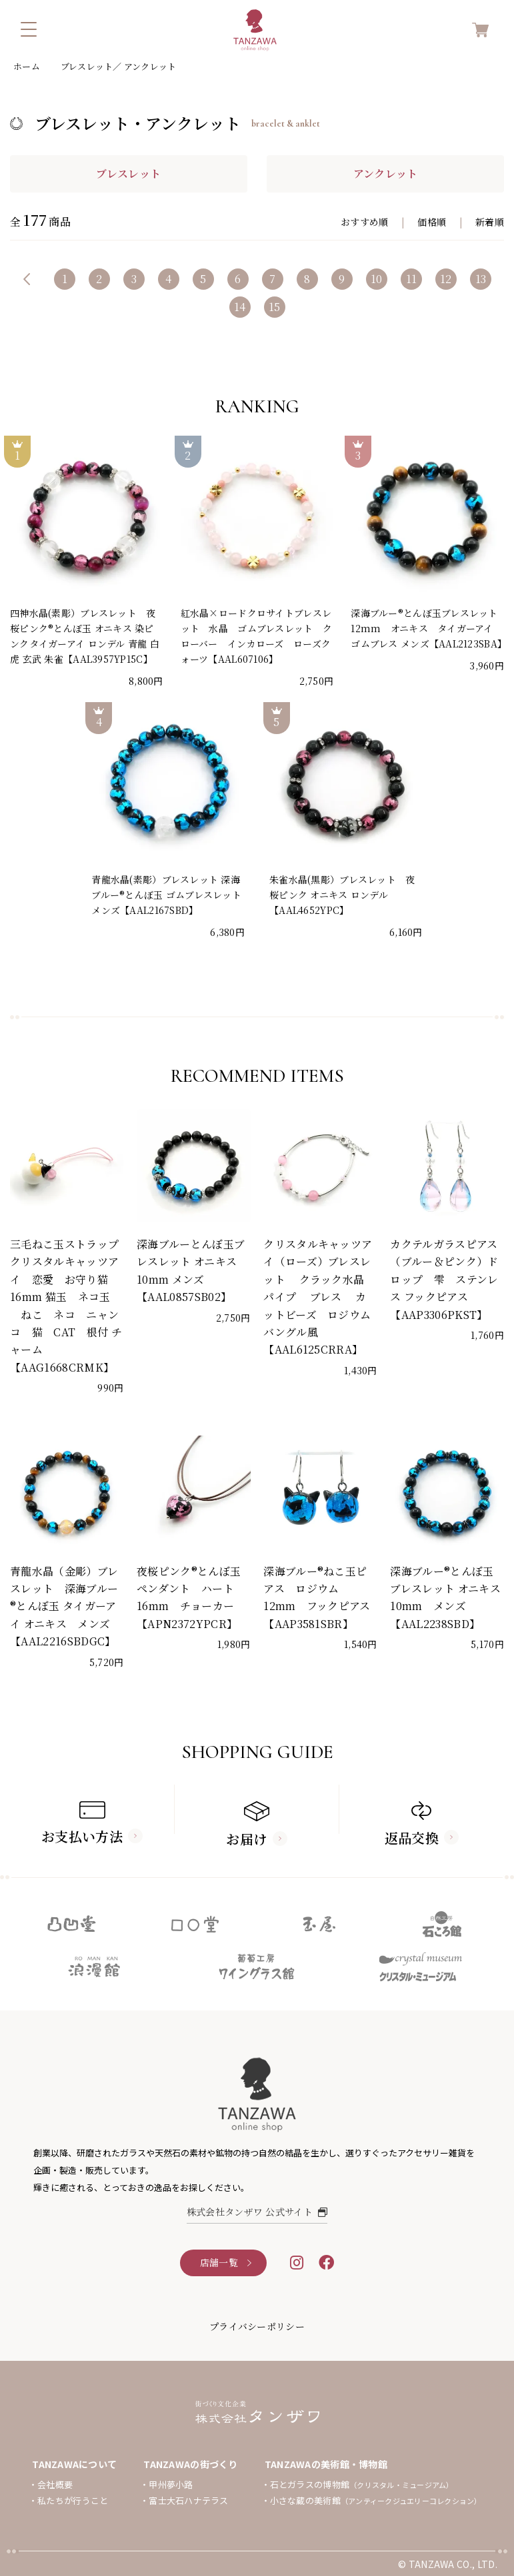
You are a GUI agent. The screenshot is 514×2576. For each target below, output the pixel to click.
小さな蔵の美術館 (376, 2500)
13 (481, 278)
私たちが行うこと (72, 2500)
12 (446, 278)
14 (240, 306)
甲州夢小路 (171, 2484)
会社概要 (55, 2484)
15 (275, 306)
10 (377, 278)
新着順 (489, 221)
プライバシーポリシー (257, 2326)
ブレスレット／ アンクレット (119, 66)
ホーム (26, 66)
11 (411, 278)
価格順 (431, 221)
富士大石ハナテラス (188, 2500)
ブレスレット (128, 173)
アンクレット (385, 173)
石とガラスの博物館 (362, 2484)
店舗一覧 (219, 2262)
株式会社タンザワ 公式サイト (257, 2211)
